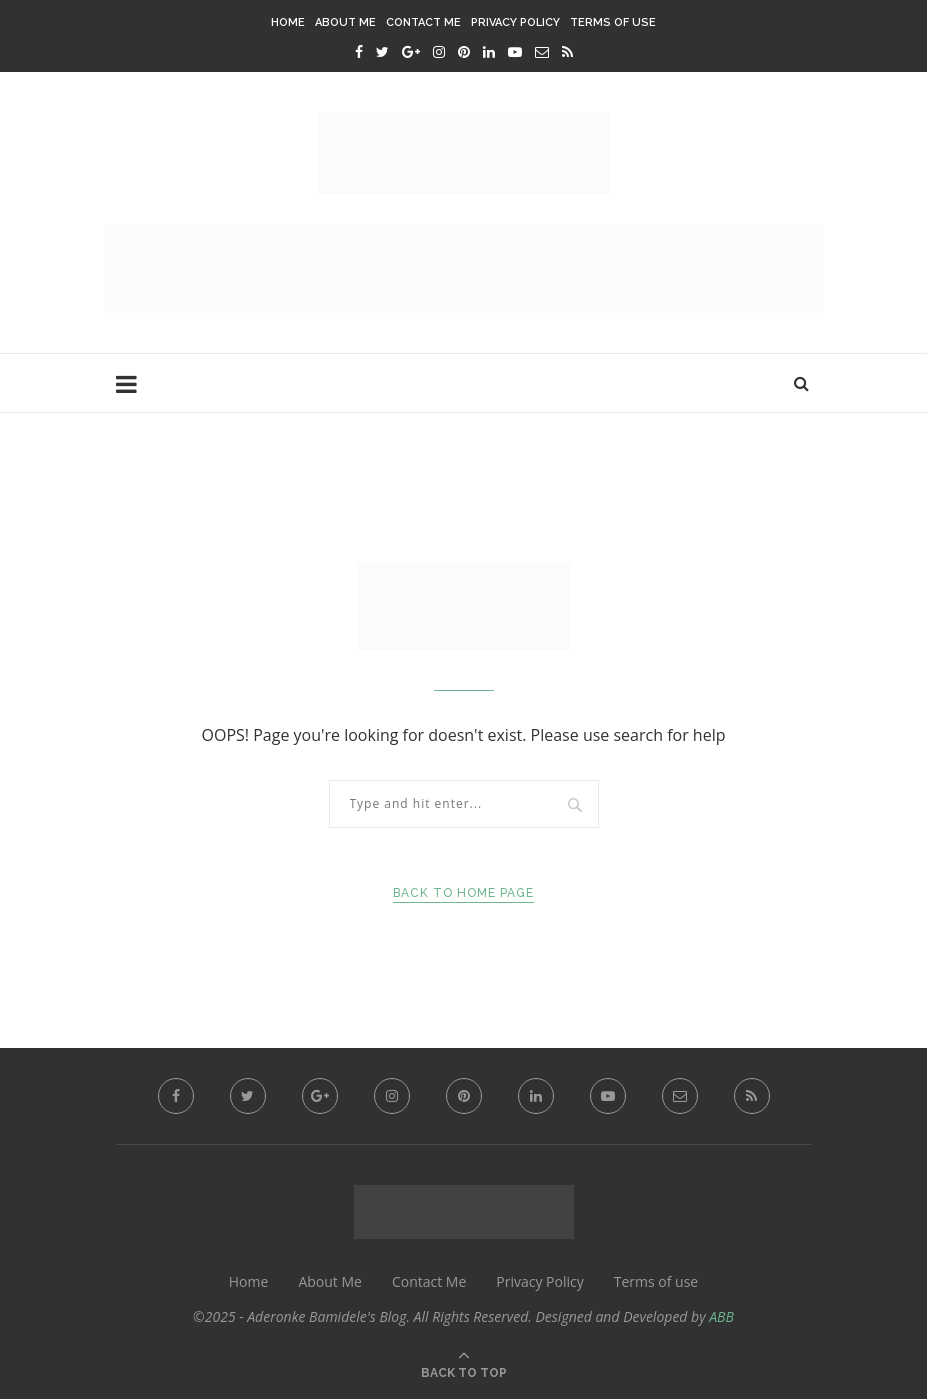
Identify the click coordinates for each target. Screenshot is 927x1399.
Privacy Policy (515, 22)
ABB (721, 1316)
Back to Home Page (463, 893)
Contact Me (423, 22)
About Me (345, 22)
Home (288, 22)
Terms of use (613, 22)
